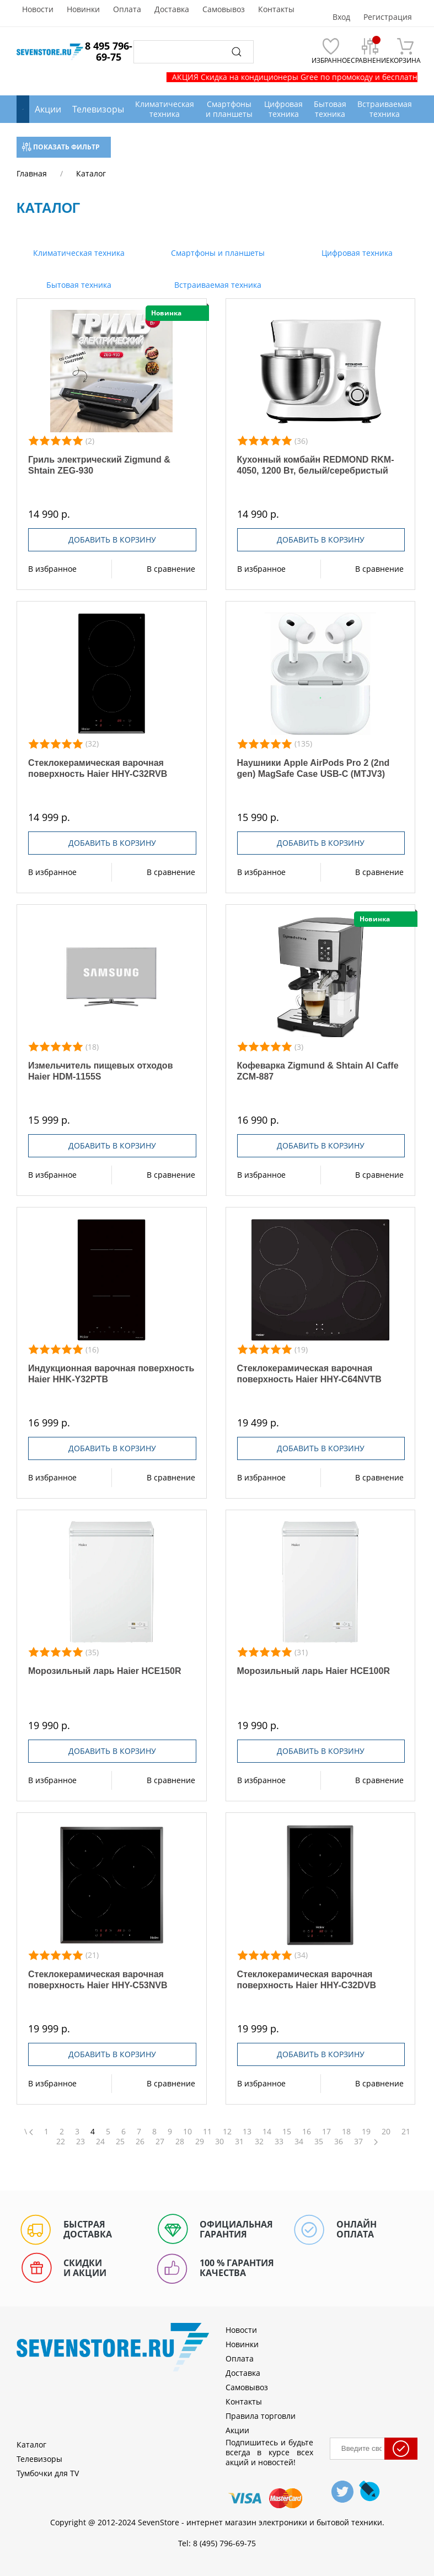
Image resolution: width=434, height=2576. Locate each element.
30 (219, 2141)
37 (358, 2141)
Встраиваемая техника (216, 285)
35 (318, 2141)
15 (286, 2132)
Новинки (83, 9)
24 (100, 2141)
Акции (48, 109)
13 (247, 2132)
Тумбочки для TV (48, 2473)
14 (266, 2132)
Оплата (127, 9)
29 (199, 2141)
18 (346, 2132)
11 (207, 2132)
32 (259, 2141)
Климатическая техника (78, 253)
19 (366, 2132)
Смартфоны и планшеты (217, 253)
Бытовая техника (77, 285)
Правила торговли (261, 2416)
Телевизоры (98, 109)
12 (227, 2132)
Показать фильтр (61, 147)
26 (140, 2141)
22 (60, 2141)
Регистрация (387, 17)
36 (338, 2141)
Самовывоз (223, 9)
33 (279, 2141)
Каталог (31, 2444)
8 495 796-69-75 (108, 51)
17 (326, 2132)
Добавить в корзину (112, 539)
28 (179, 2141)
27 (160, 2141)
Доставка (171, 9)
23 (80, 2141)
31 (239, 2141)
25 (120, 2141)
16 (306, 2132)
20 (386, 2132)
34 (298, 2141)
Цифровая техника (356, 253)
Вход (341, 17)
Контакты (276, 9)
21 (405, 2132)
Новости (37, 9)
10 (187, 2132)
